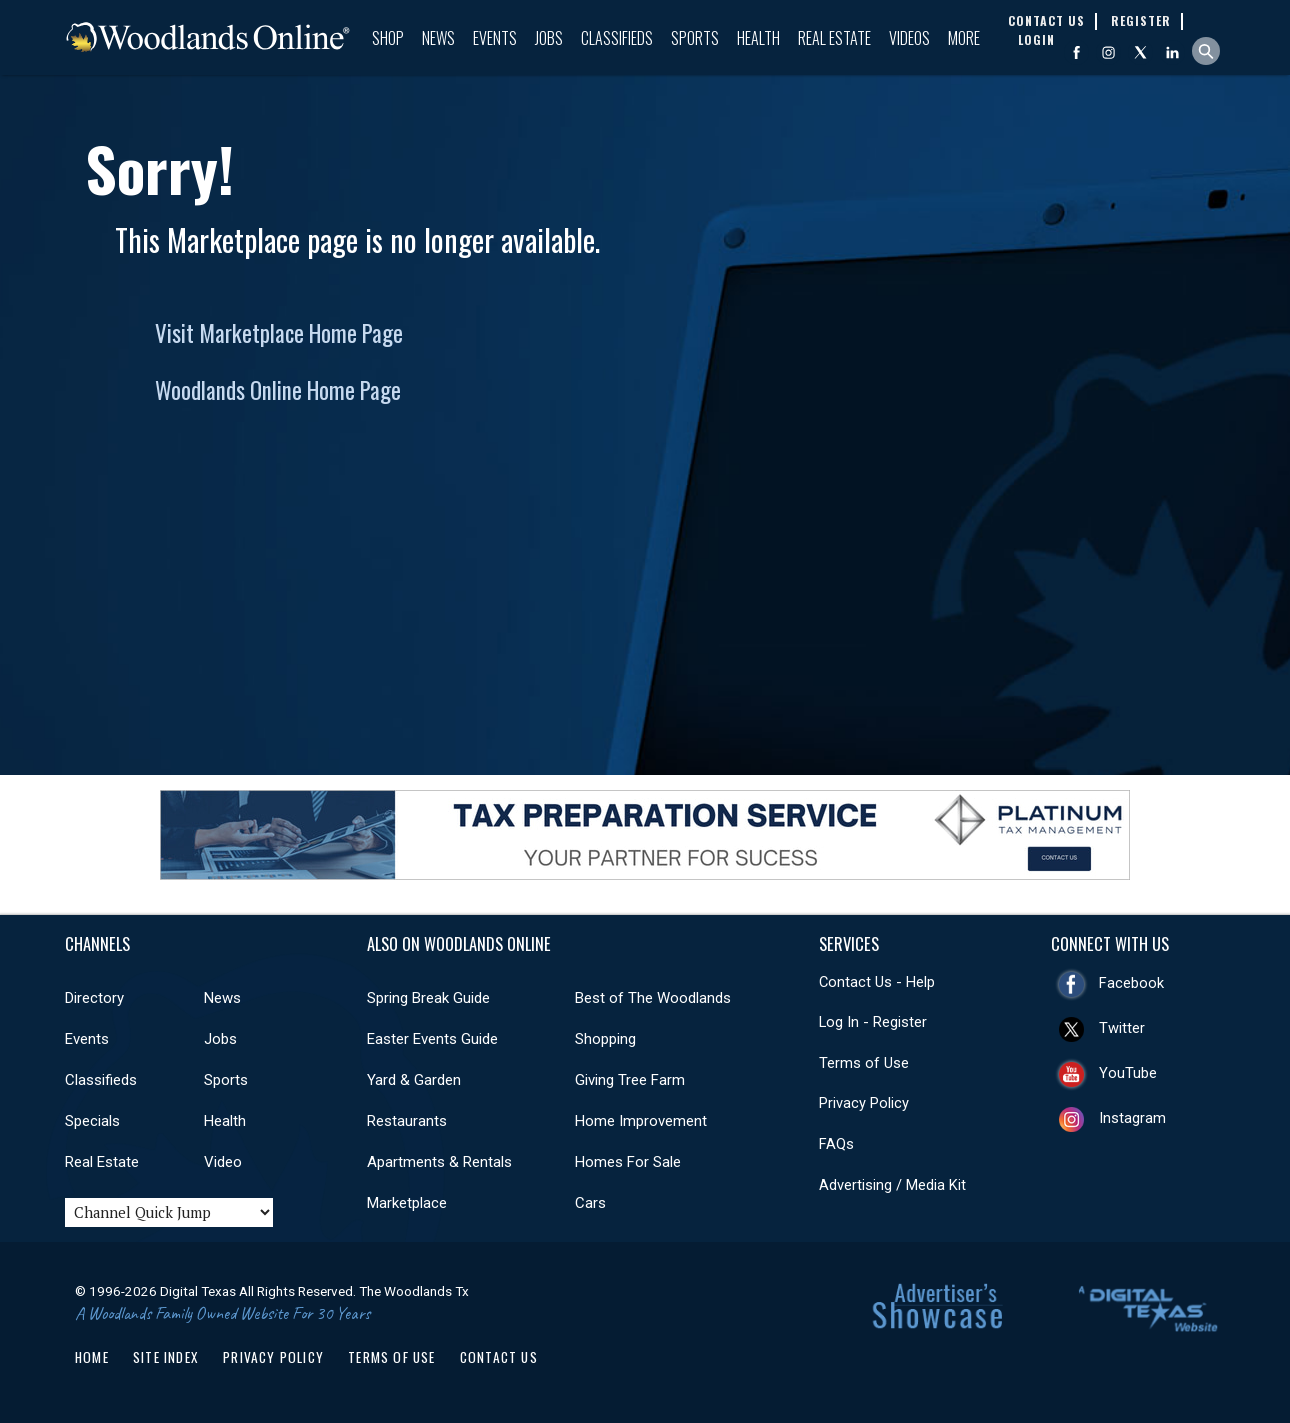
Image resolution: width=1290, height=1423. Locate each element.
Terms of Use (864, 1063)
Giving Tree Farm (630, 1080)
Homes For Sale (628, 1162)
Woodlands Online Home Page (278, 390)
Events (495, 38)
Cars (590, 1203)
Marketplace (407, 1203)
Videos (909, 38)
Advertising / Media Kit (892, 1185)
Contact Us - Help (877, 982)
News (438, 38)
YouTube (1128, 1073)
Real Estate (834, 38)
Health (758, 38)
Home (92, 1357)
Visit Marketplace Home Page (279, 333)
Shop (388, 38)
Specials (92, 1121)
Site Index (166, 1357)
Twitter (1122, 1028)
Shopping (605, 1039)
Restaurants (407, 1121)
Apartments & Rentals (439, 1162)
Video (223, 1162)
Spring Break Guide (428, 998)
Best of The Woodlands (653, 998)
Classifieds (617, 38)
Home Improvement (641, 1121)
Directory (94, 998)
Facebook (1131, 983)
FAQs (836, 1144)
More (964, 38)
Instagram (1132, 1118)
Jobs (549, 38)
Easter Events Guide (432, 1039)
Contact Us (499, 1357)
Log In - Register (873, 1022)
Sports (695, 38)
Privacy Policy (864, 1103)
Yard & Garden (414, 1080)
